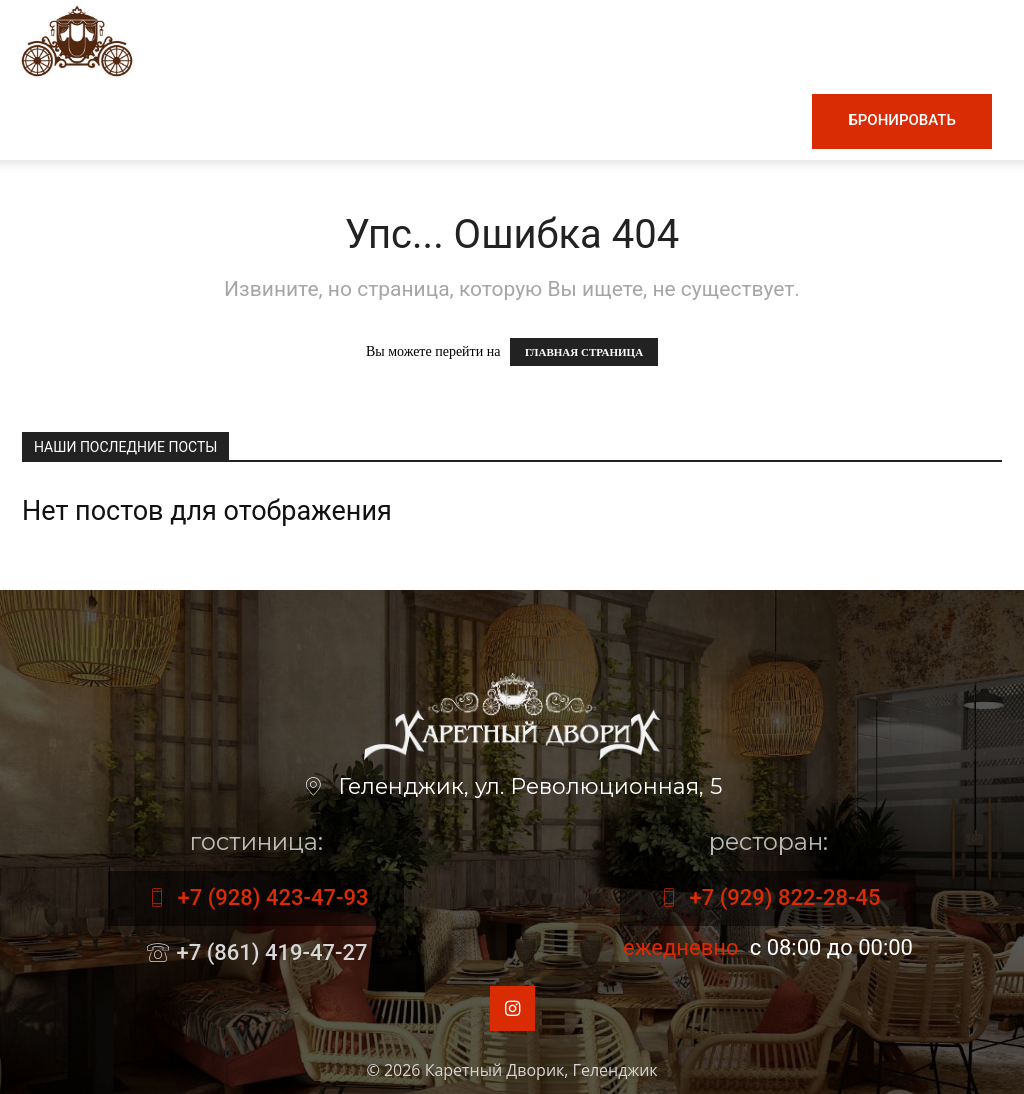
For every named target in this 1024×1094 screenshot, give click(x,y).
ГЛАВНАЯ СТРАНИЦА (584, 352)
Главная (182, 120)
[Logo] (77, 39)
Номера (644, 120)
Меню (276, 120)
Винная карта (400, 120)
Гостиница (539, 120)
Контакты (745, 120)
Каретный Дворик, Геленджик (541, 1070)
